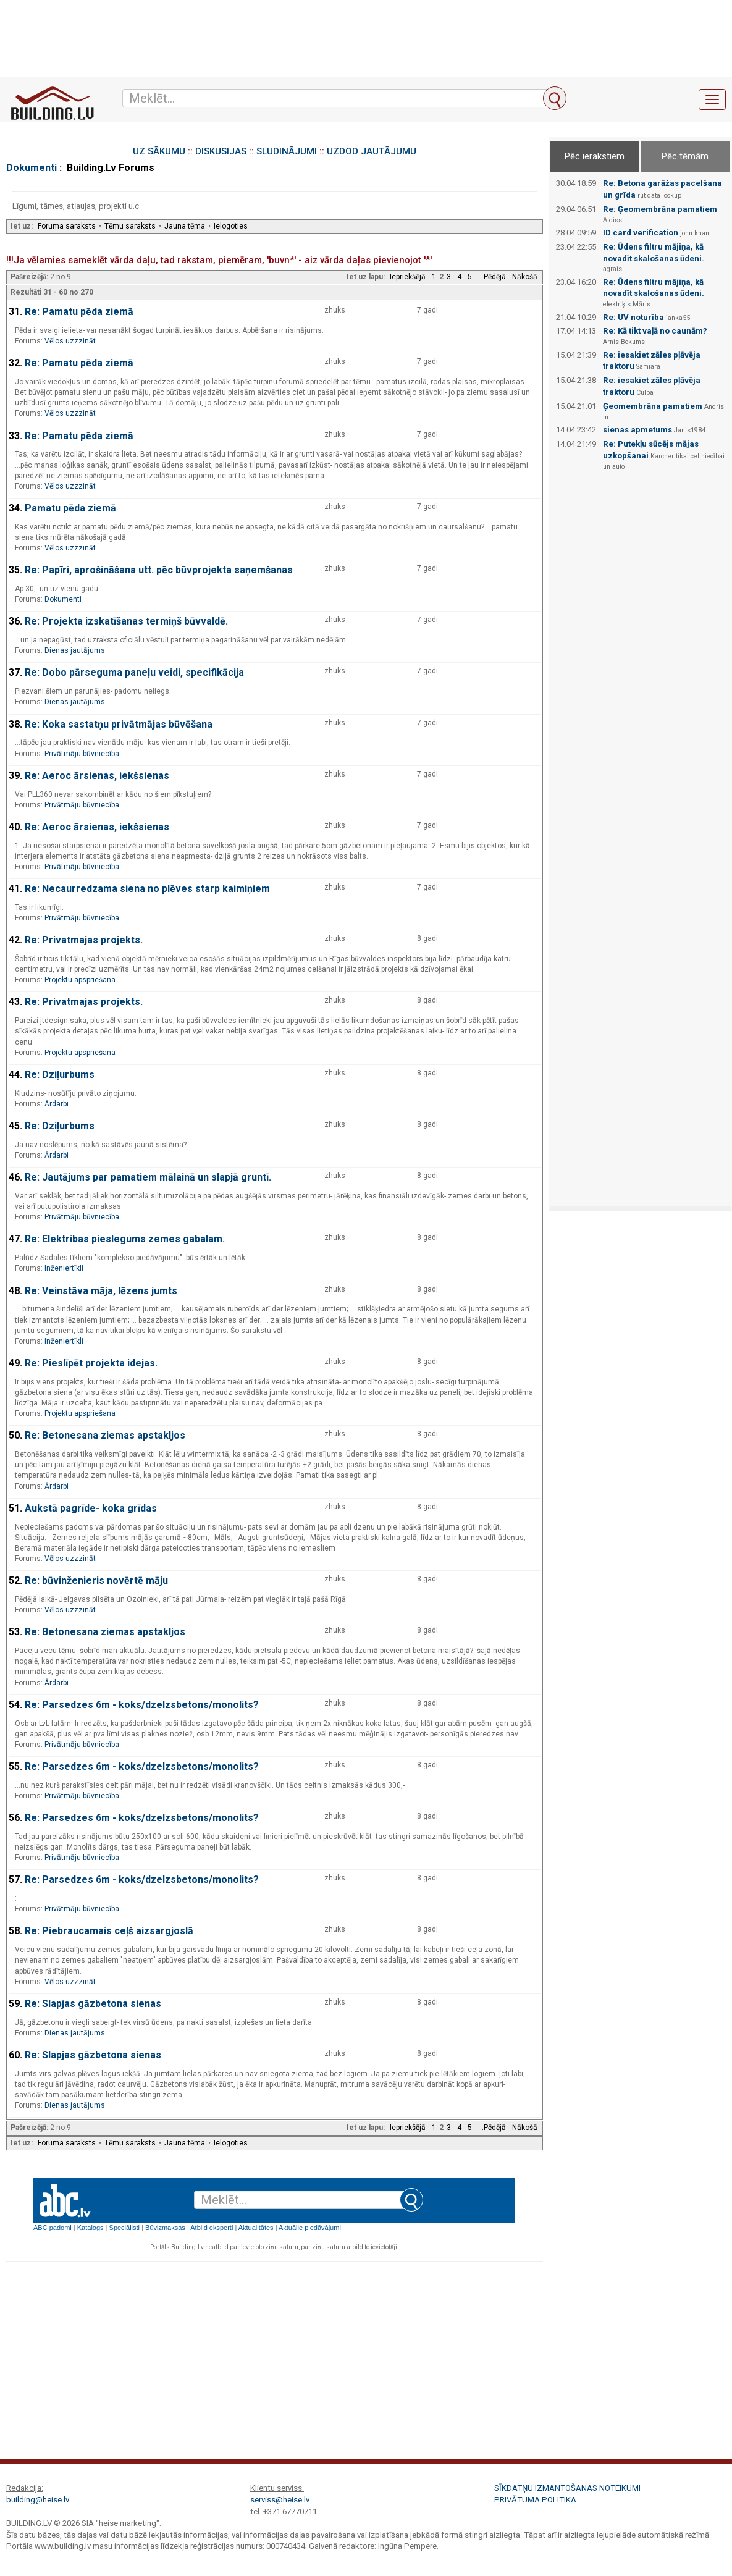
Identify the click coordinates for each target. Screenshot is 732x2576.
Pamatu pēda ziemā (70, 508)
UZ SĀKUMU (159, 151)
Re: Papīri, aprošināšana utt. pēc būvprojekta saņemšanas (159, 570)
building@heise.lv (37, 2499)
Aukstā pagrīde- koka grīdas (91, 1508)
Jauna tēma (184, 226)
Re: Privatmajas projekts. (84, 940)
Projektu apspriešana (80, 979)
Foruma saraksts (67, 226)
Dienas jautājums (74, 650)
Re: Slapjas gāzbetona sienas (93, 2004)
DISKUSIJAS (220, 151)
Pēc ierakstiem (595, 156)
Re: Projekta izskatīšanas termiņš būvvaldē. (126, 621)
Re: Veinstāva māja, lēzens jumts (101, 1291)
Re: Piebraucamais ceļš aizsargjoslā (109, 1931)
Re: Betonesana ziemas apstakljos (105, 1435)
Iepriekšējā (408, 276)
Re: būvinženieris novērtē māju (96, 1580)
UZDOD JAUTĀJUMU (371, 151)
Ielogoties (231, 226)
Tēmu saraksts (130, 226)
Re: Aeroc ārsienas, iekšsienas (97, 775)
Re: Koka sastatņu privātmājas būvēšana (118, 724)
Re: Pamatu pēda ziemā (79, 312)
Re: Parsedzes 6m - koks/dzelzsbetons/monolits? (142, 1705)
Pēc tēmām (685, 156)
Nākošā (524, 276)
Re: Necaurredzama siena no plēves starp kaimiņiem (147, 888)
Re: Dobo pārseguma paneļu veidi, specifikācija (134, 672)
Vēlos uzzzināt (70, 341)
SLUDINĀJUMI (286, 151)
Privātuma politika (535, 2499)
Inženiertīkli (63, 1268)
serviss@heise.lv (279, 2499)
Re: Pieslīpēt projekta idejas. (91, 1363)
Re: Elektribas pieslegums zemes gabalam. (125, 1239)
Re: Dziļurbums (60, 1074)
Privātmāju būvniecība (81, 753)
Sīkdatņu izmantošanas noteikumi (567, 2488)
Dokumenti (31, 168)
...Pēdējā (492, 276)
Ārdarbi (56, 1104)
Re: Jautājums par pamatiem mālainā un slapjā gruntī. (148, 1177)
